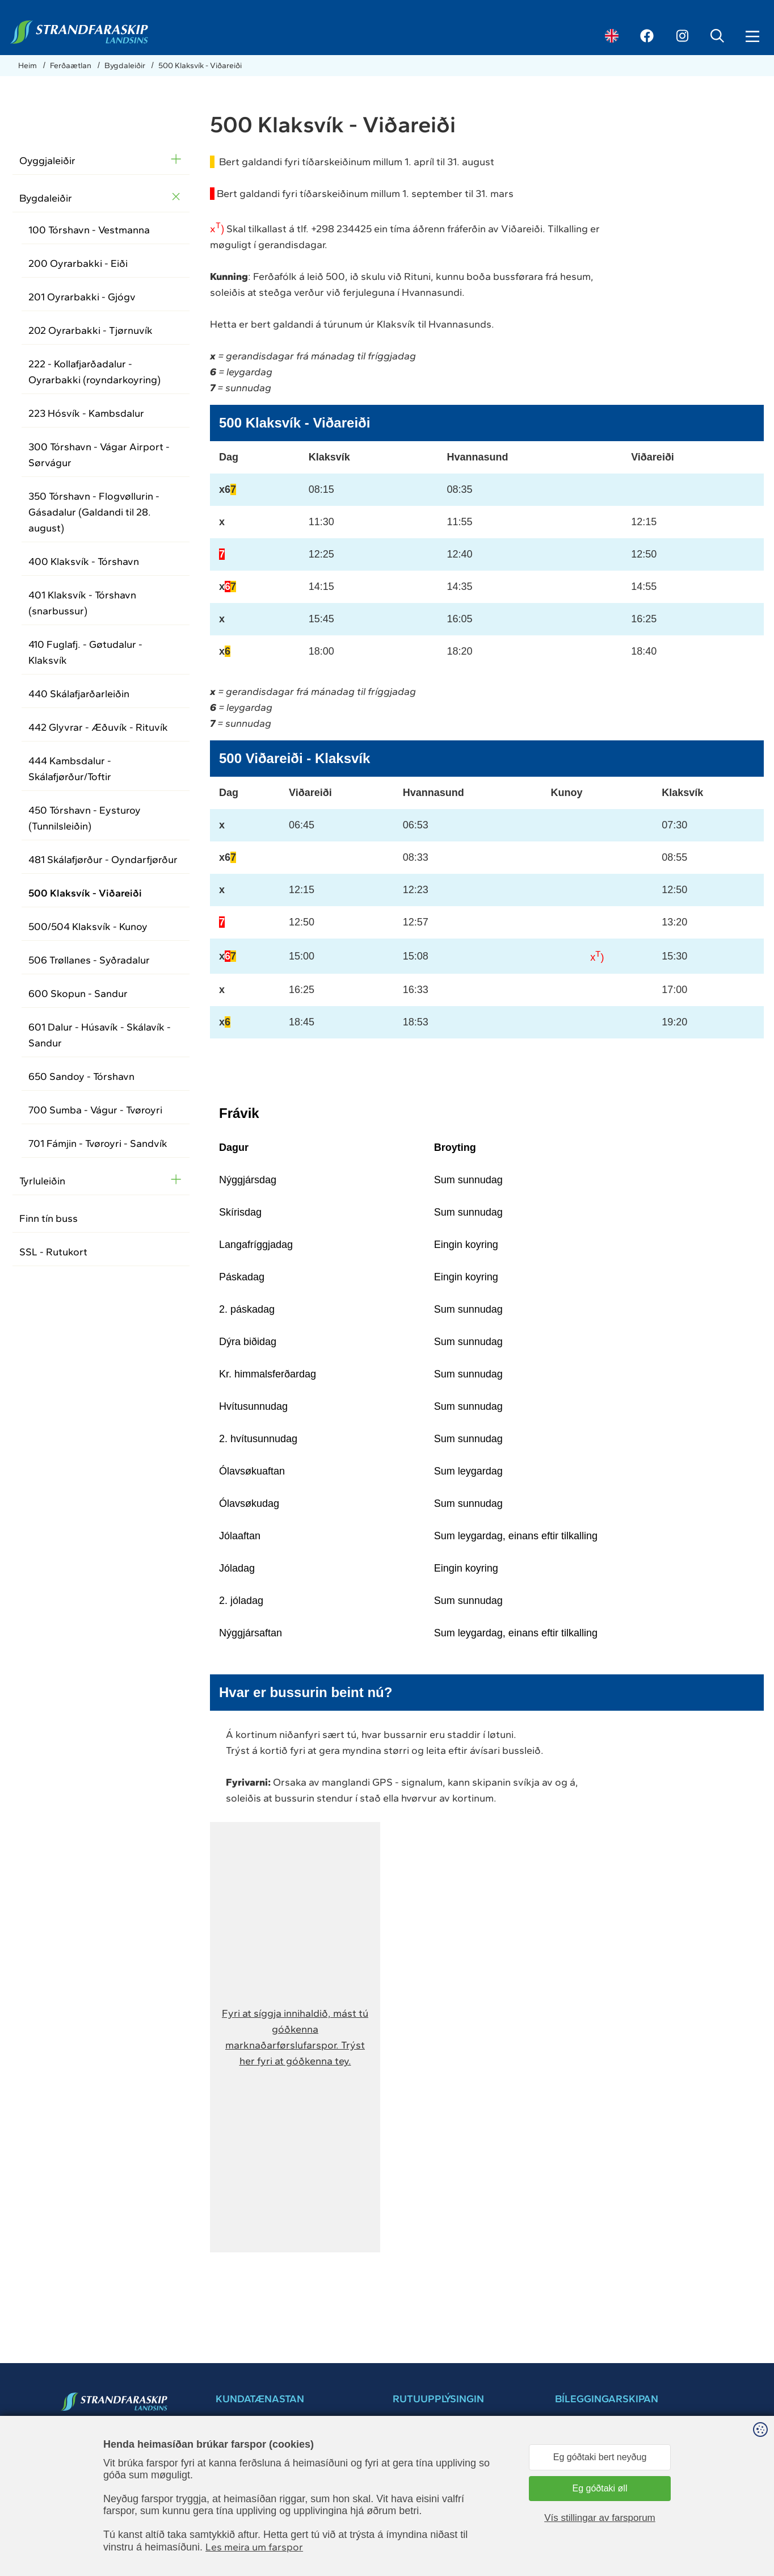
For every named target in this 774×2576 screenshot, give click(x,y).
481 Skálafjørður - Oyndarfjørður (103, 859)
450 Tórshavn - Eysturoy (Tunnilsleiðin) (84, 818)
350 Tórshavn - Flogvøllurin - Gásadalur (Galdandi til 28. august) (93, 512)
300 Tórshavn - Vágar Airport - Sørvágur (99, 455)
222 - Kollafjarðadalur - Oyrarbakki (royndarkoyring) (94, 372)
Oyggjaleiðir (47, 160)
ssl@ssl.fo (93, 2473)
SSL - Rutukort (53, 1252)
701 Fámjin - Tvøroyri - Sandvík (97, 1143)
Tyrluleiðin (42, 1181)
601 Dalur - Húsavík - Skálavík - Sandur (99, 1035)
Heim (28, 65)
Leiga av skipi (416, 2531)
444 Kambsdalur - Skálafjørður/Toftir (69, 769)
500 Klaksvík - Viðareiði (200, 65)
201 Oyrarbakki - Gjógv (82, 297)
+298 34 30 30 (242, 2473)
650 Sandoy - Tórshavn (81, 1076)
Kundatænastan (422, 2519)
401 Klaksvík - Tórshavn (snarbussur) (82, 603)
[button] (295, 2037)
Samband (410, 2463)
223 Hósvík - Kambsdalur (86, 413)
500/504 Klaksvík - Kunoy (88, 926)
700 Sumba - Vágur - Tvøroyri (95, 1110)
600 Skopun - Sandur (78, 993)
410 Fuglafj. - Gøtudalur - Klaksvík (85, 652)
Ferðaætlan (71, 65)
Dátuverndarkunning (429, 2508)
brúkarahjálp (577, 2488)
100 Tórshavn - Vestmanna (89, 230)
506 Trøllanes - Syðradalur (89, 960)
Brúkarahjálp (415, 2485)
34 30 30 (91, 2462)
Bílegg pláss (612, 2435)
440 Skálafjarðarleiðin (78, 694)
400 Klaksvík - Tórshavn (83, 561)
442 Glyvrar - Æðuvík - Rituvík (98, 727)
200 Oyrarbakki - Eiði (78, 263)
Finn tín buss (48, 1218)
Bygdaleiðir (125, 65)
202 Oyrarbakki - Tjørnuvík (90, 330)
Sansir (749, 2564)
